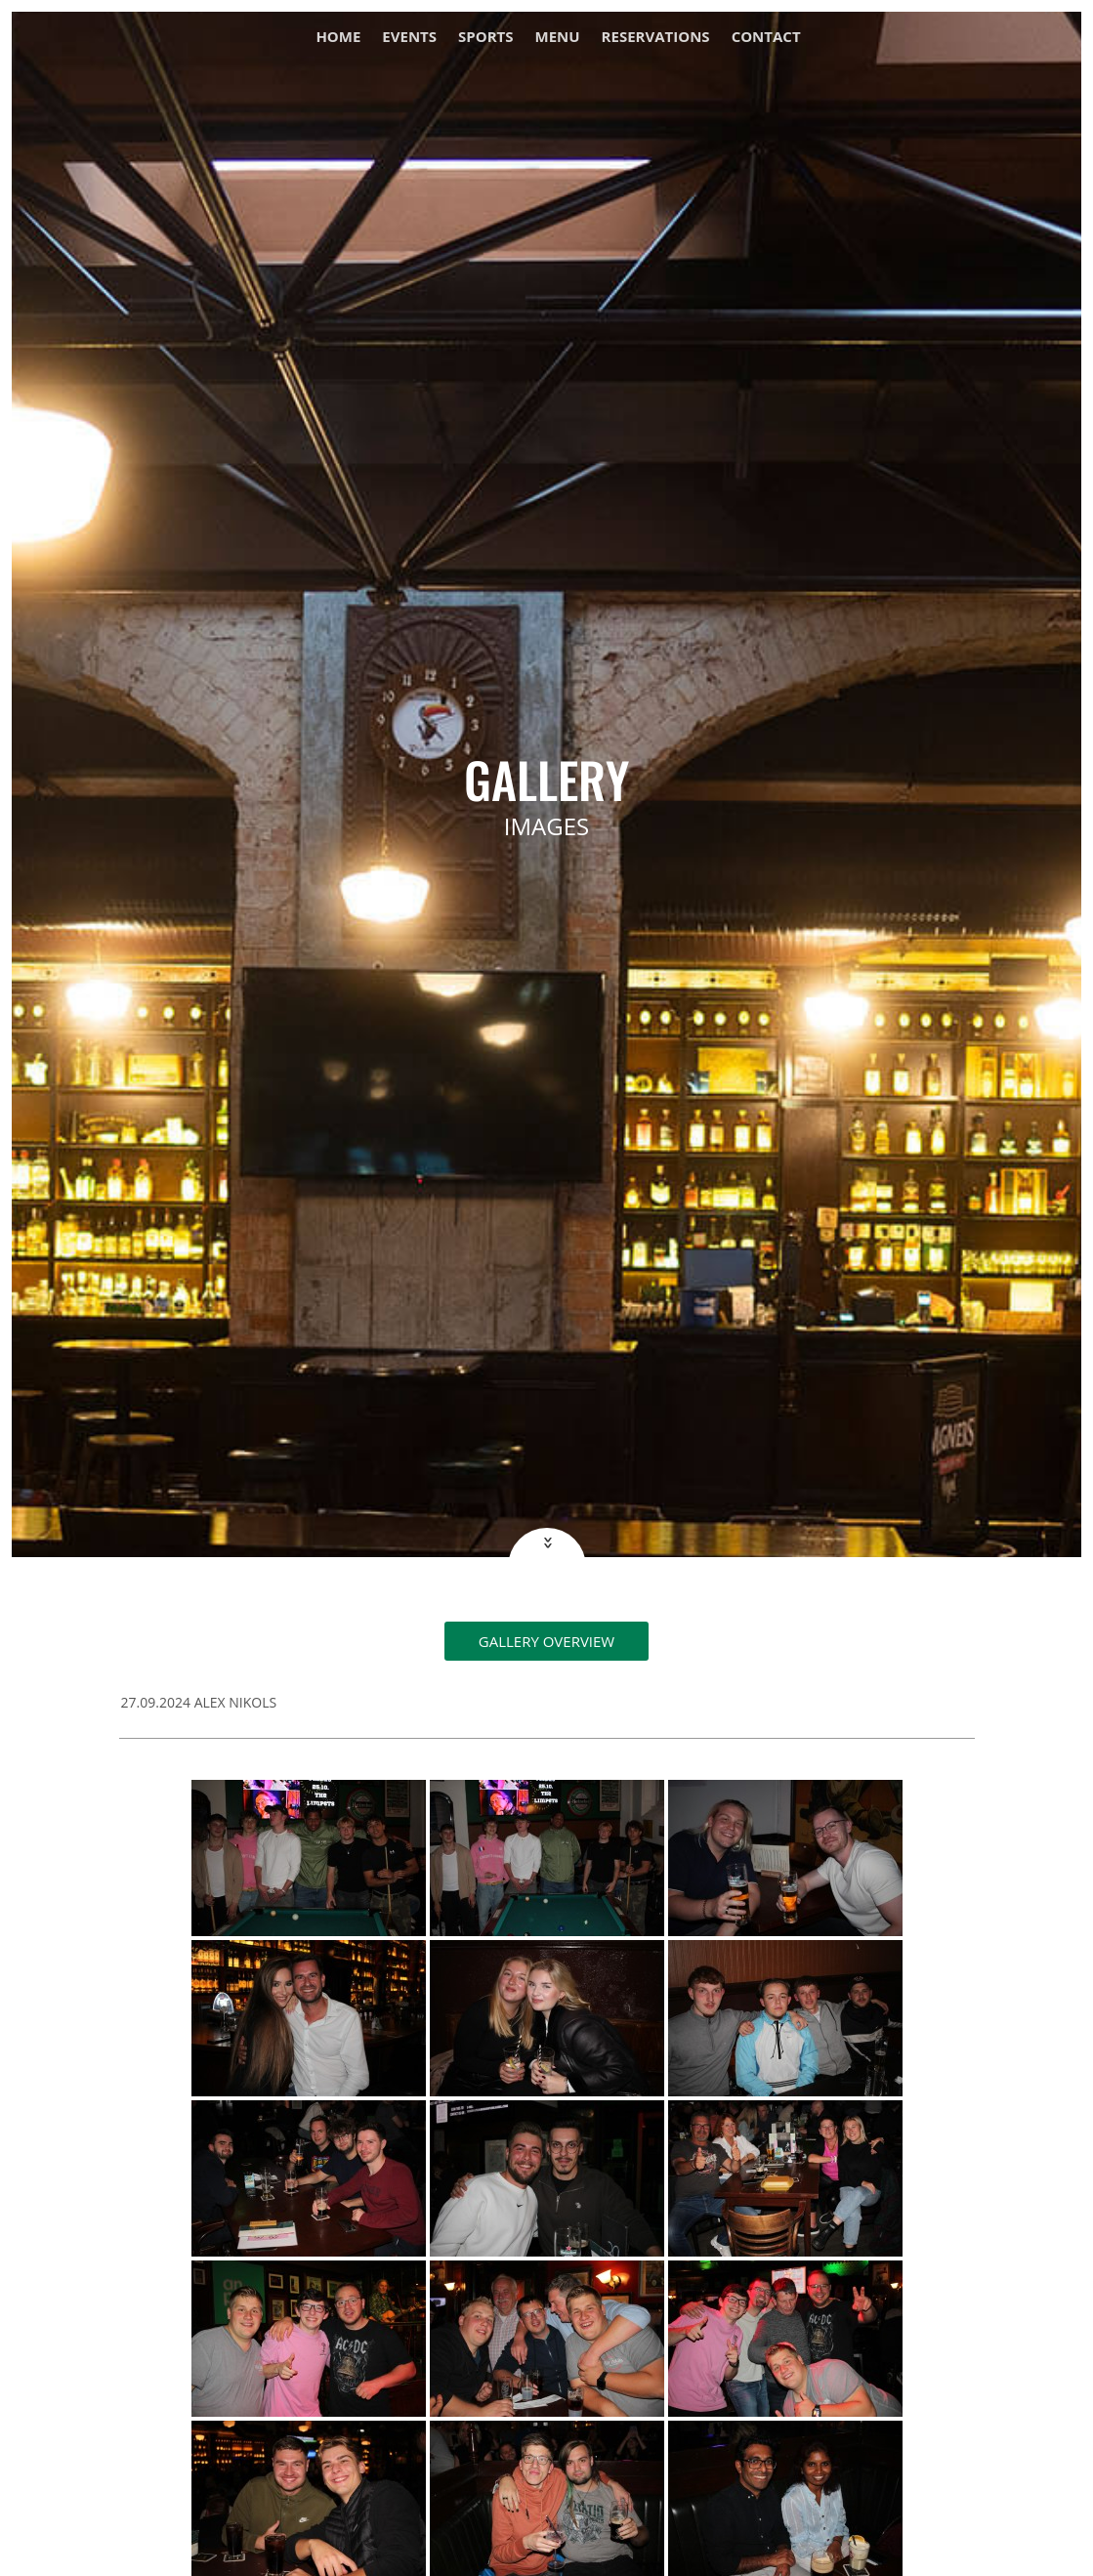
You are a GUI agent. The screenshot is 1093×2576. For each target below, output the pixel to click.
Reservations (656, 37)
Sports (485, 37)
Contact (766, 37)
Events (409, 37)
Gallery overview (546, 1641)
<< (545, 1543)
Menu (557, 37)
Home (337, 37)
